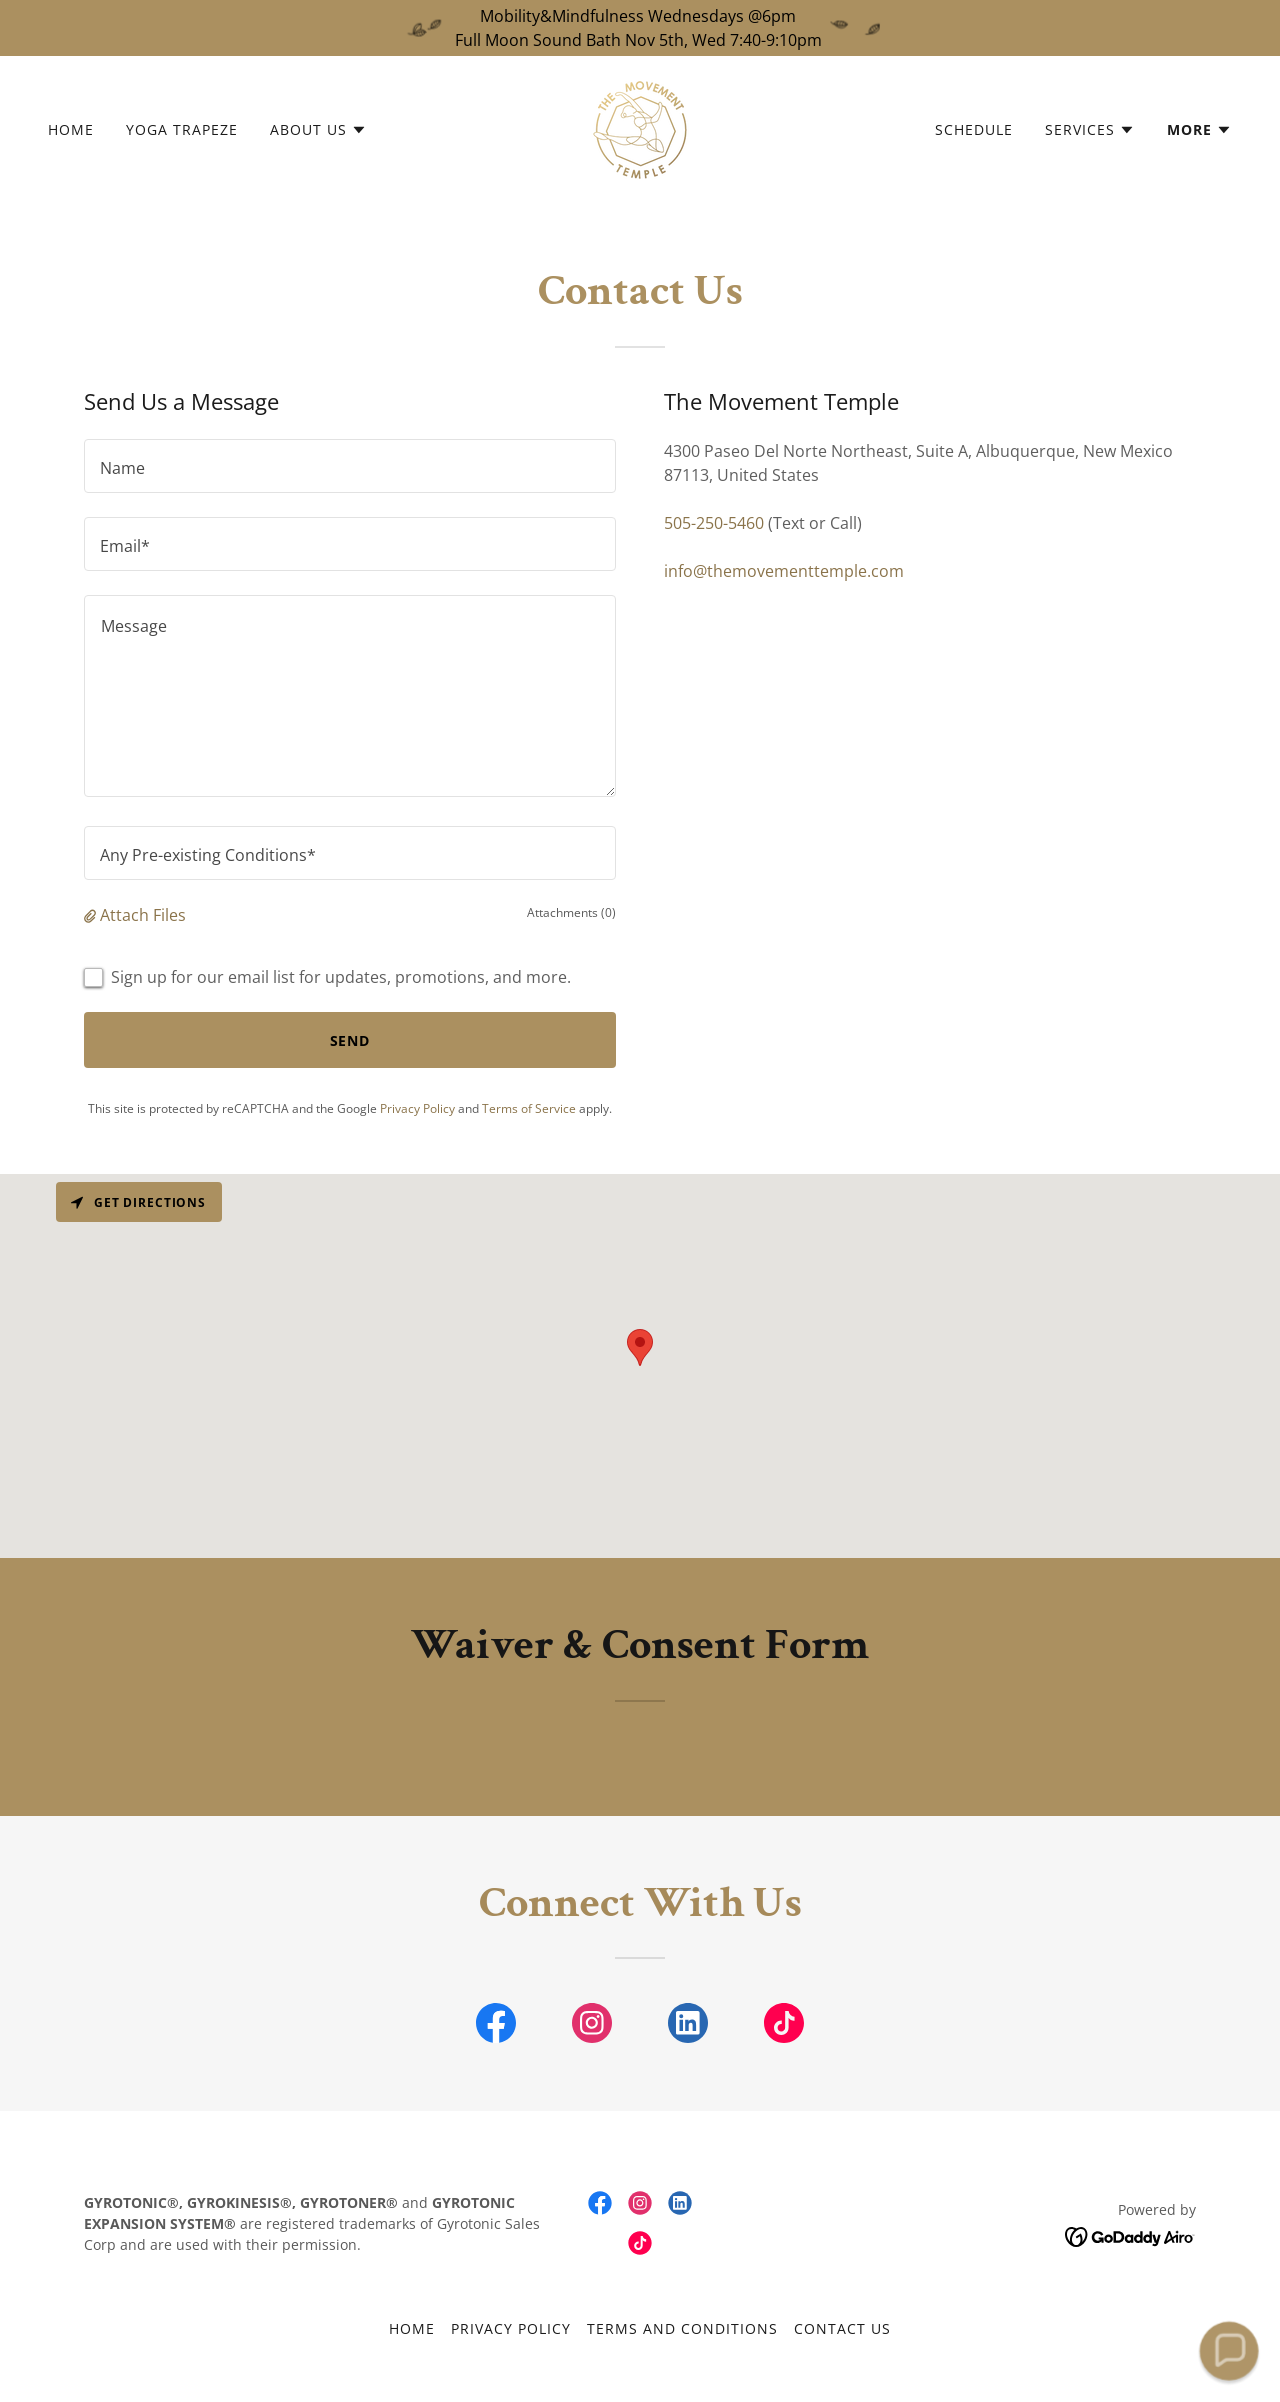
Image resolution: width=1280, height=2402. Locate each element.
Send (350, 1040)
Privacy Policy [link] (417, 1108)
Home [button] (412, 2328)
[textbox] (350, 466)
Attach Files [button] (143, 915)
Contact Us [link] (842, 2328)
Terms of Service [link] (529, 1108)
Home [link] (71, 129)
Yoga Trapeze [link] (182, 129)
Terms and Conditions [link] (682, 2328)
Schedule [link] (974, 129)
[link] (640, 128)
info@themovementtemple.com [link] (784, 571)
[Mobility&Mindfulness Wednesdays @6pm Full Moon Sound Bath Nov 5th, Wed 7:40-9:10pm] (640, 28)
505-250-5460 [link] (714, 523)
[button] (318, 130)
